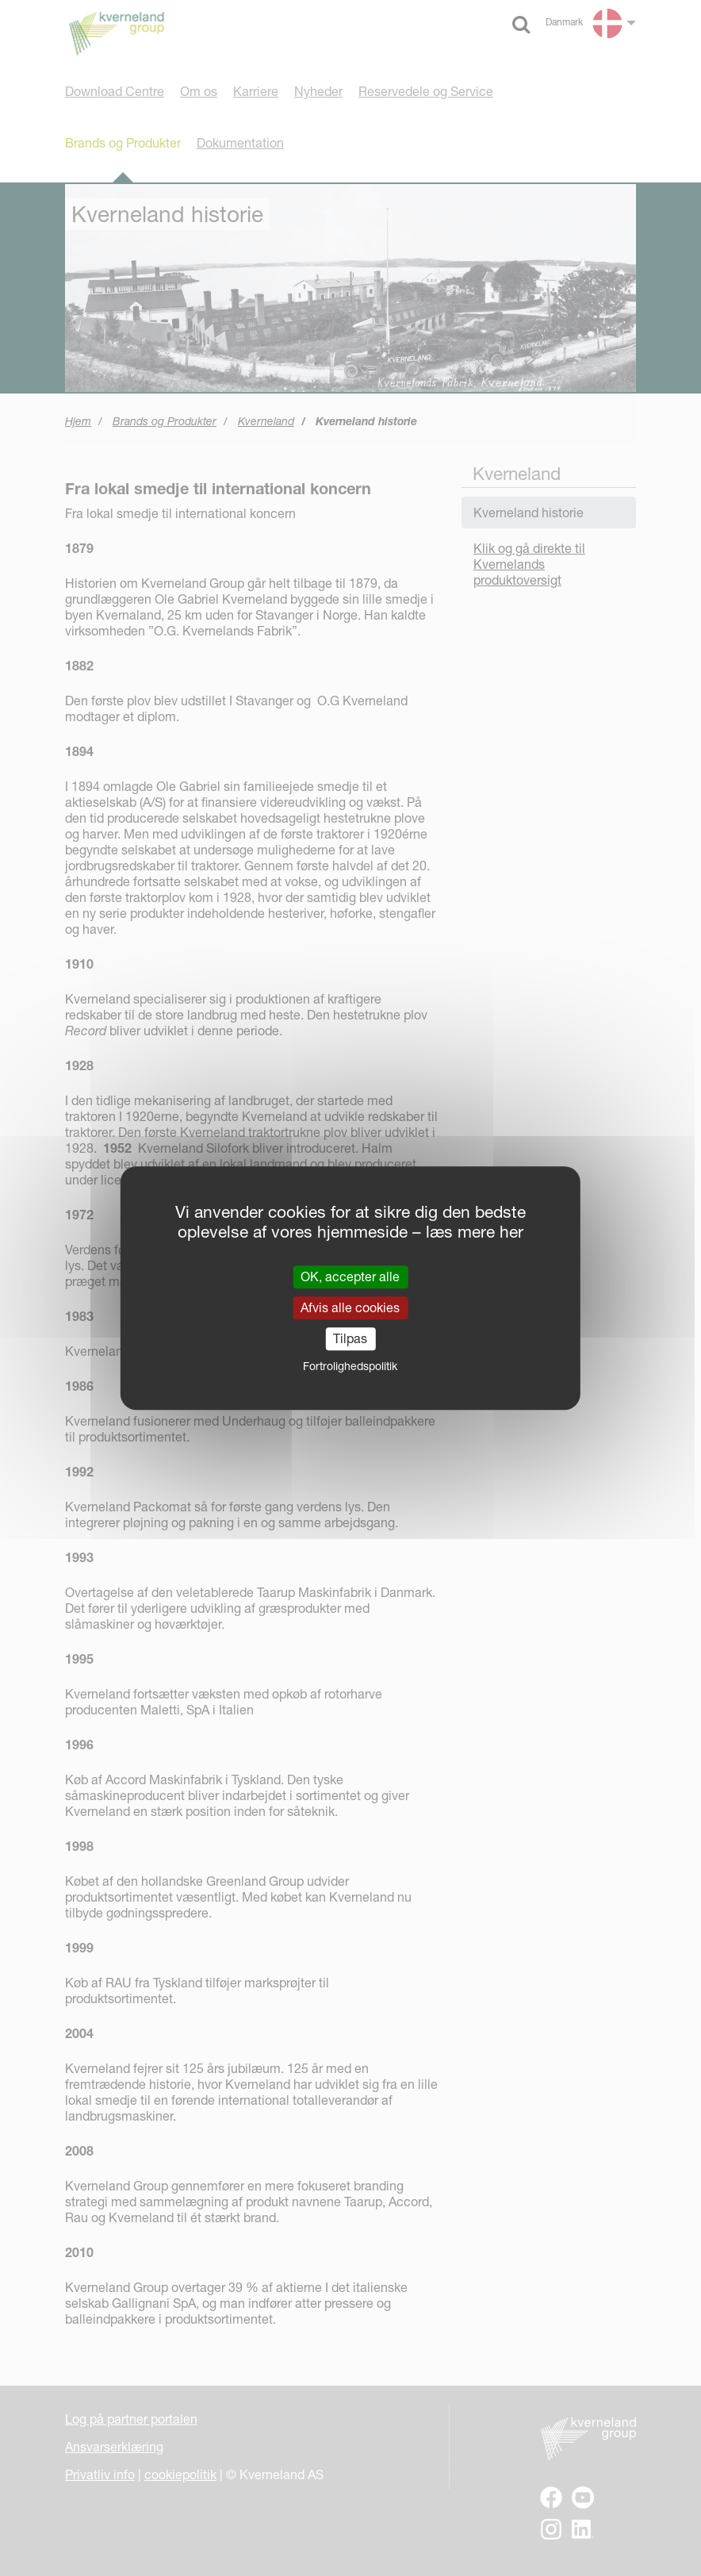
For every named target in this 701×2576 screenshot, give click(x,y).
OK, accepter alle (350, 1276)
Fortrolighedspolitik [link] (350, 1366)
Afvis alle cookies (350, 1307)
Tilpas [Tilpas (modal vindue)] (350, 1338)
